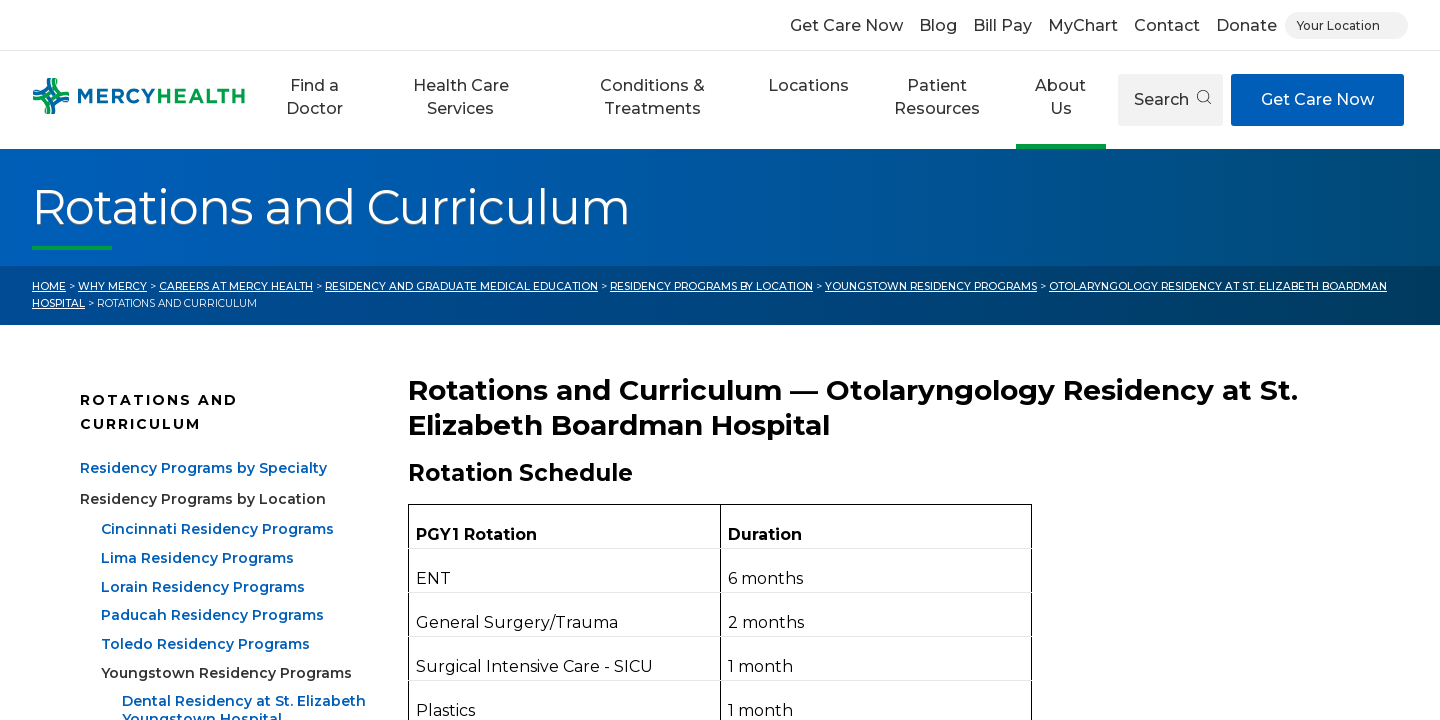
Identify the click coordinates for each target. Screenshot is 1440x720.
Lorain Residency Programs (203, 587)
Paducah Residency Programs (212, 615)
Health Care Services (461, 96)
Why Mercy (112, 286)
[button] (314, 100)
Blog (938, 25)
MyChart (1083, 25)
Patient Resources (937, 96)
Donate (1246, 25)
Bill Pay (1002, 25)
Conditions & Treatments (652, 96)
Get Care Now (846, 25)
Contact (1167, 25)
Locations (808, 85)
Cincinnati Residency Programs (217, 529)
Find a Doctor (314, 96)
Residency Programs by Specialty (203, 468)
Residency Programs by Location (711, 286)
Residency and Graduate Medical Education (461, 286)
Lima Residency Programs (197, 558)
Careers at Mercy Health (236, 286)
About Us (1060, 96)
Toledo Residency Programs (205, 644)
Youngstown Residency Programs (931, 286)
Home (49, 286)
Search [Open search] (1172, 99)
